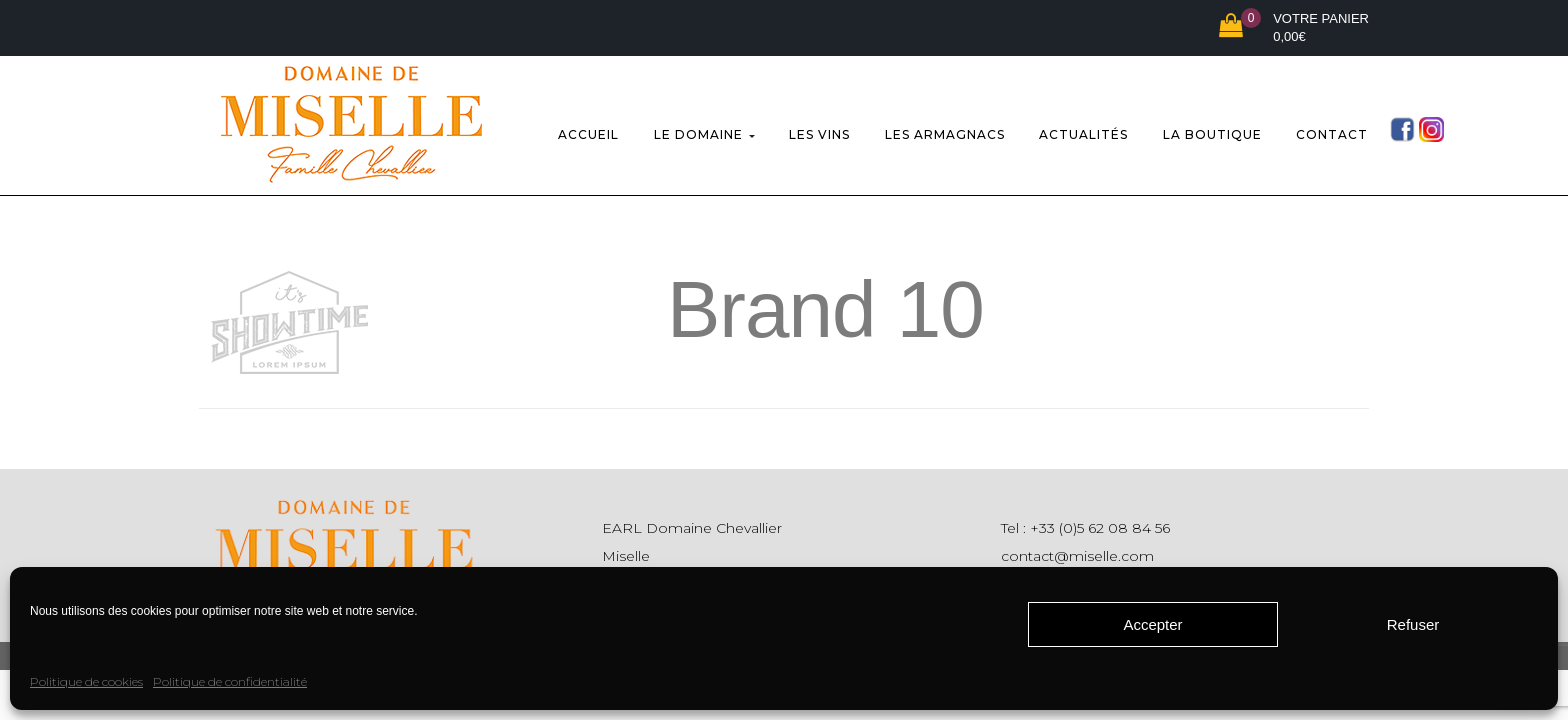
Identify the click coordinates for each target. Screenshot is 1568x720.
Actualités (1083, 130)
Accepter (1152, 624)
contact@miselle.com (1077, 547)
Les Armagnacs (945, 130)
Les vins (819, 130)
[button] (1294, 28)
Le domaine (704, 130)
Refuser (1413, 624)
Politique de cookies (86, 681)
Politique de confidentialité (230, 681)
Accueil (588, 130)
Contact (1332, 130)
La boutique (1212, 130)
